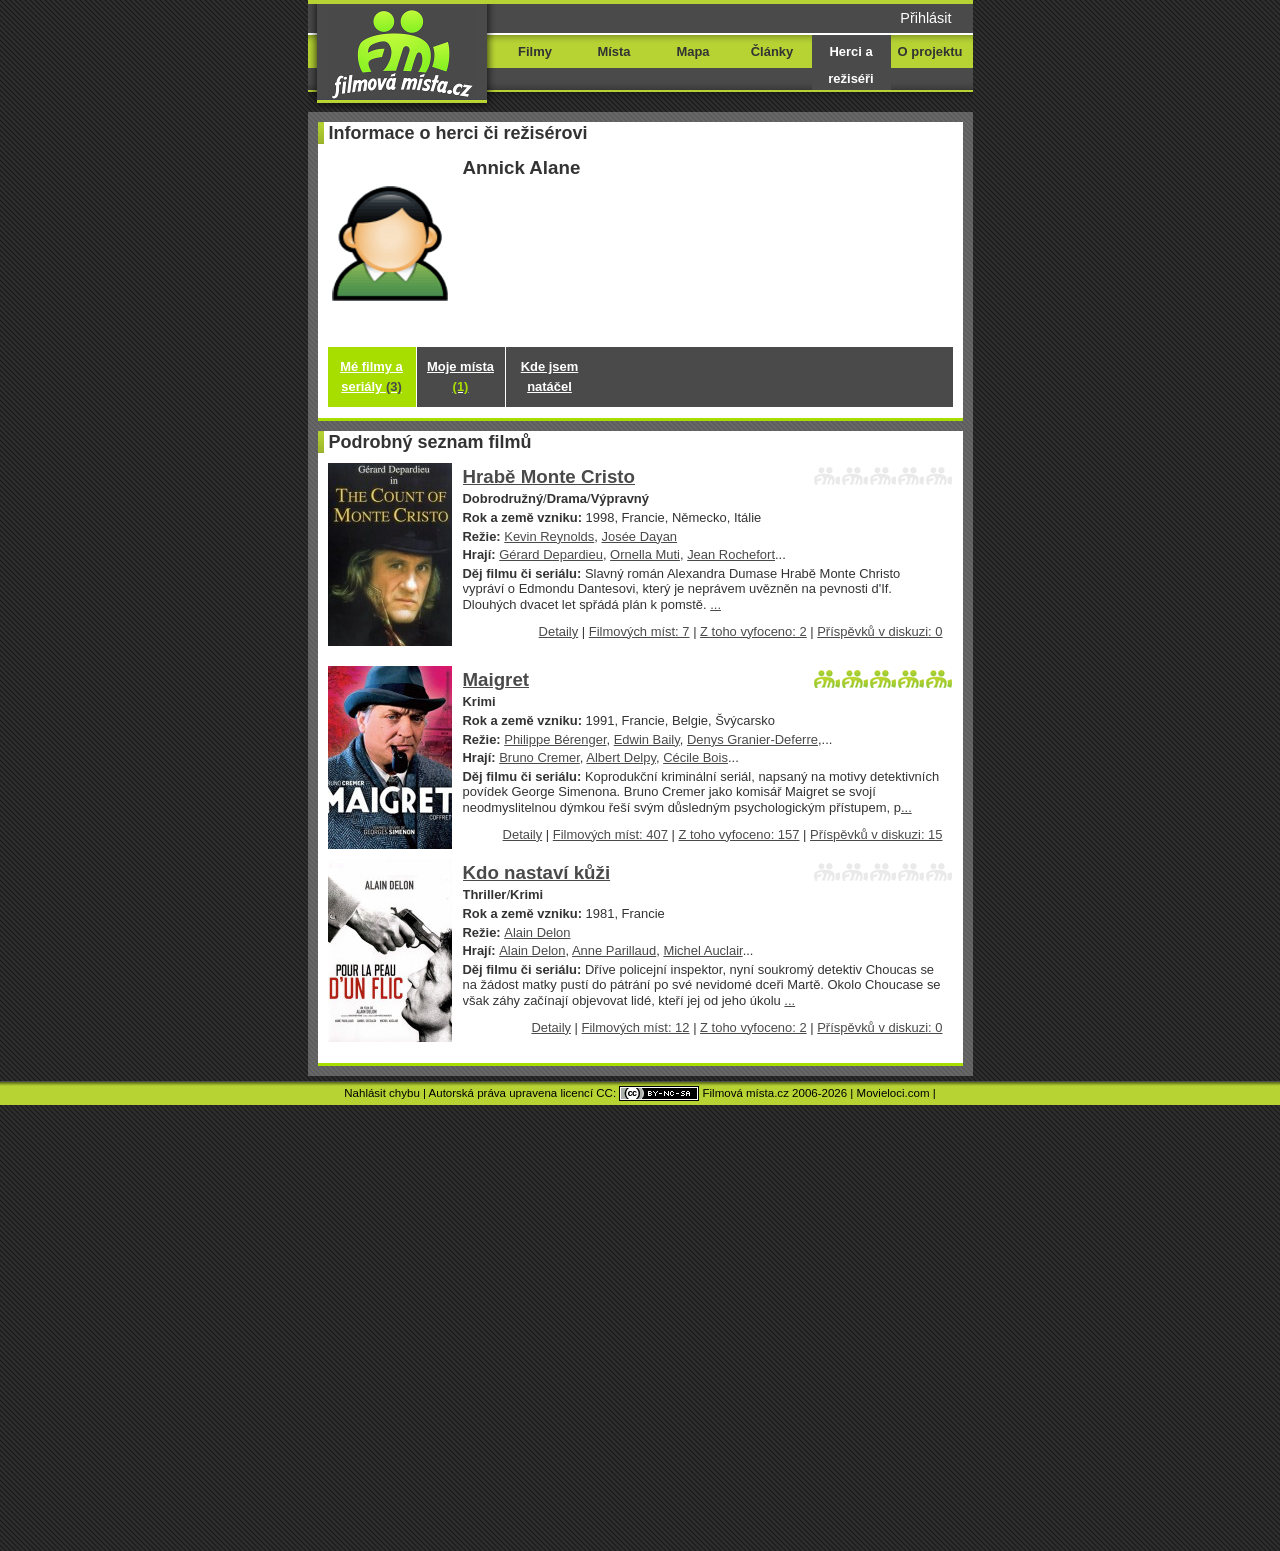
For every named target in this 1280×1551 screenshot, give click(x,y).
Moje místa (460, 376)
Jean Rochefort (731, 554)
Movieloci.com (893, 1093)
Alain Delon (537, 932)
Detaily (559, 631)
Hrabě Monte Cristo (549, 476)
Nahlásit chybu (382, 1093)
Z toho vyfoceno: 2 (753, 631)
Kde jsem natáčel (550, 376)
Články (772, 51)
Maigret (496, 679)
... (715, 604)
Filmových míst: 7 (639, 631)
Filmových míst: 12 (636, 1027)
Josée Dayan (639, 536)
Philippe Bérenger (555, 739)
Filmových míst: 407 (610, 834)
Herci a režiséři (850, 65)
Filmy (535, 51)
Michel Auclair (702, 950)
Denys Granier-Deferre (752, 739)
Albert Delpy (621, 757)
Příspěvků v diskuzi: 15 (876, 834)
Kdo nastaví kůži (537, 872)
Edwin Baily (647, 739)
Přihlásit (925, 18)
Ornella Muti (645, 554)
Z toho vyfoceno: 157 (738, 834)
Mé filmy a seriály (371, 376)
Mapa (692, 51)
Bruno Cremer (539, 757)
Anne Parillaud (614, 950)
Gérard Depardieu (551, 554)
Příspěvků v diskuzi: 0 (879, 631)
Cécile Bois (695, 757)
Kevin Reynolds (549, 536)
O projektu (930, 51)
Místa (613, 51)
